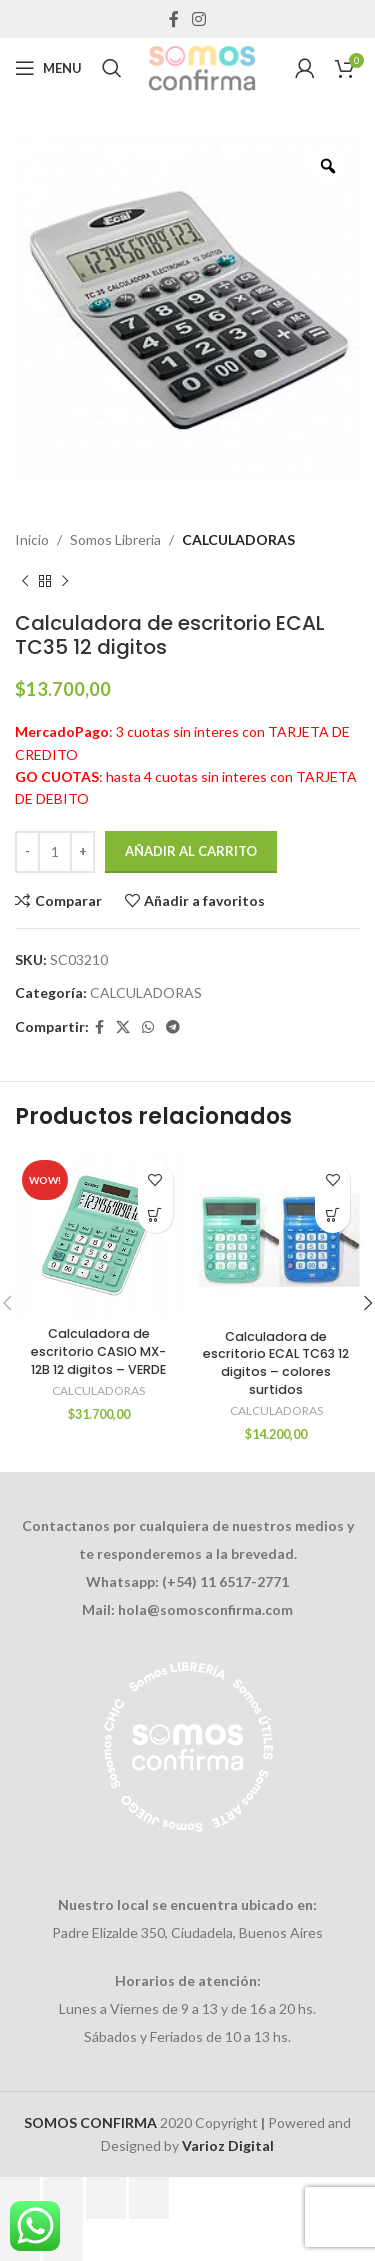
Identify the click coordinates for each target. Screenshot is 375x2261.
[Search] (112, 68)
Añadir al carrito (191, 851)
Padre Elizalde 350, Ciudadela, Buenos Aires (187, 1932)
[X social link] (123, 1027)
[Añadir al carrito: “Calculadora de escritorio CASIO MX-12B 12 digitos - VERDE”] (155, 1215)
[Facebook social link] (173, 19)
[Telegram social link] (173, 1027)
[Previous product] (25, 581)
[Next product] (65, 581)
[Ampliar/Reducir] (20, 2198)
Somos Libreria (115, 539)
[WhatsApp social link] (148, 1027)
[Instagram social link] (199, 19)
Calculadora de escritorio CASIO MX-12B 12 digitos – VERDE (98, 1351)
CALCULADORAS (238, 539)
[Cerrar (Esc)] (149, 2198)
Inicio (32, 539)
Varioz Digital (228, 2145)
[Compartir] (106, 2198)
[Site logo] (202, 66)
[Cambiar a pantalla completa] (63, 2198)
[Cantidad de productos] (55, 852)
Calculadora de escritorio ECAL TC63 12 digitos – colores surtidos (276, 1363)
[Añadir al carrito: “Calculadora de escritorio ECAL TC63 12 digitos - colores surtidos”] (332, 1215)
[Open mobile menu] (48, 68)
